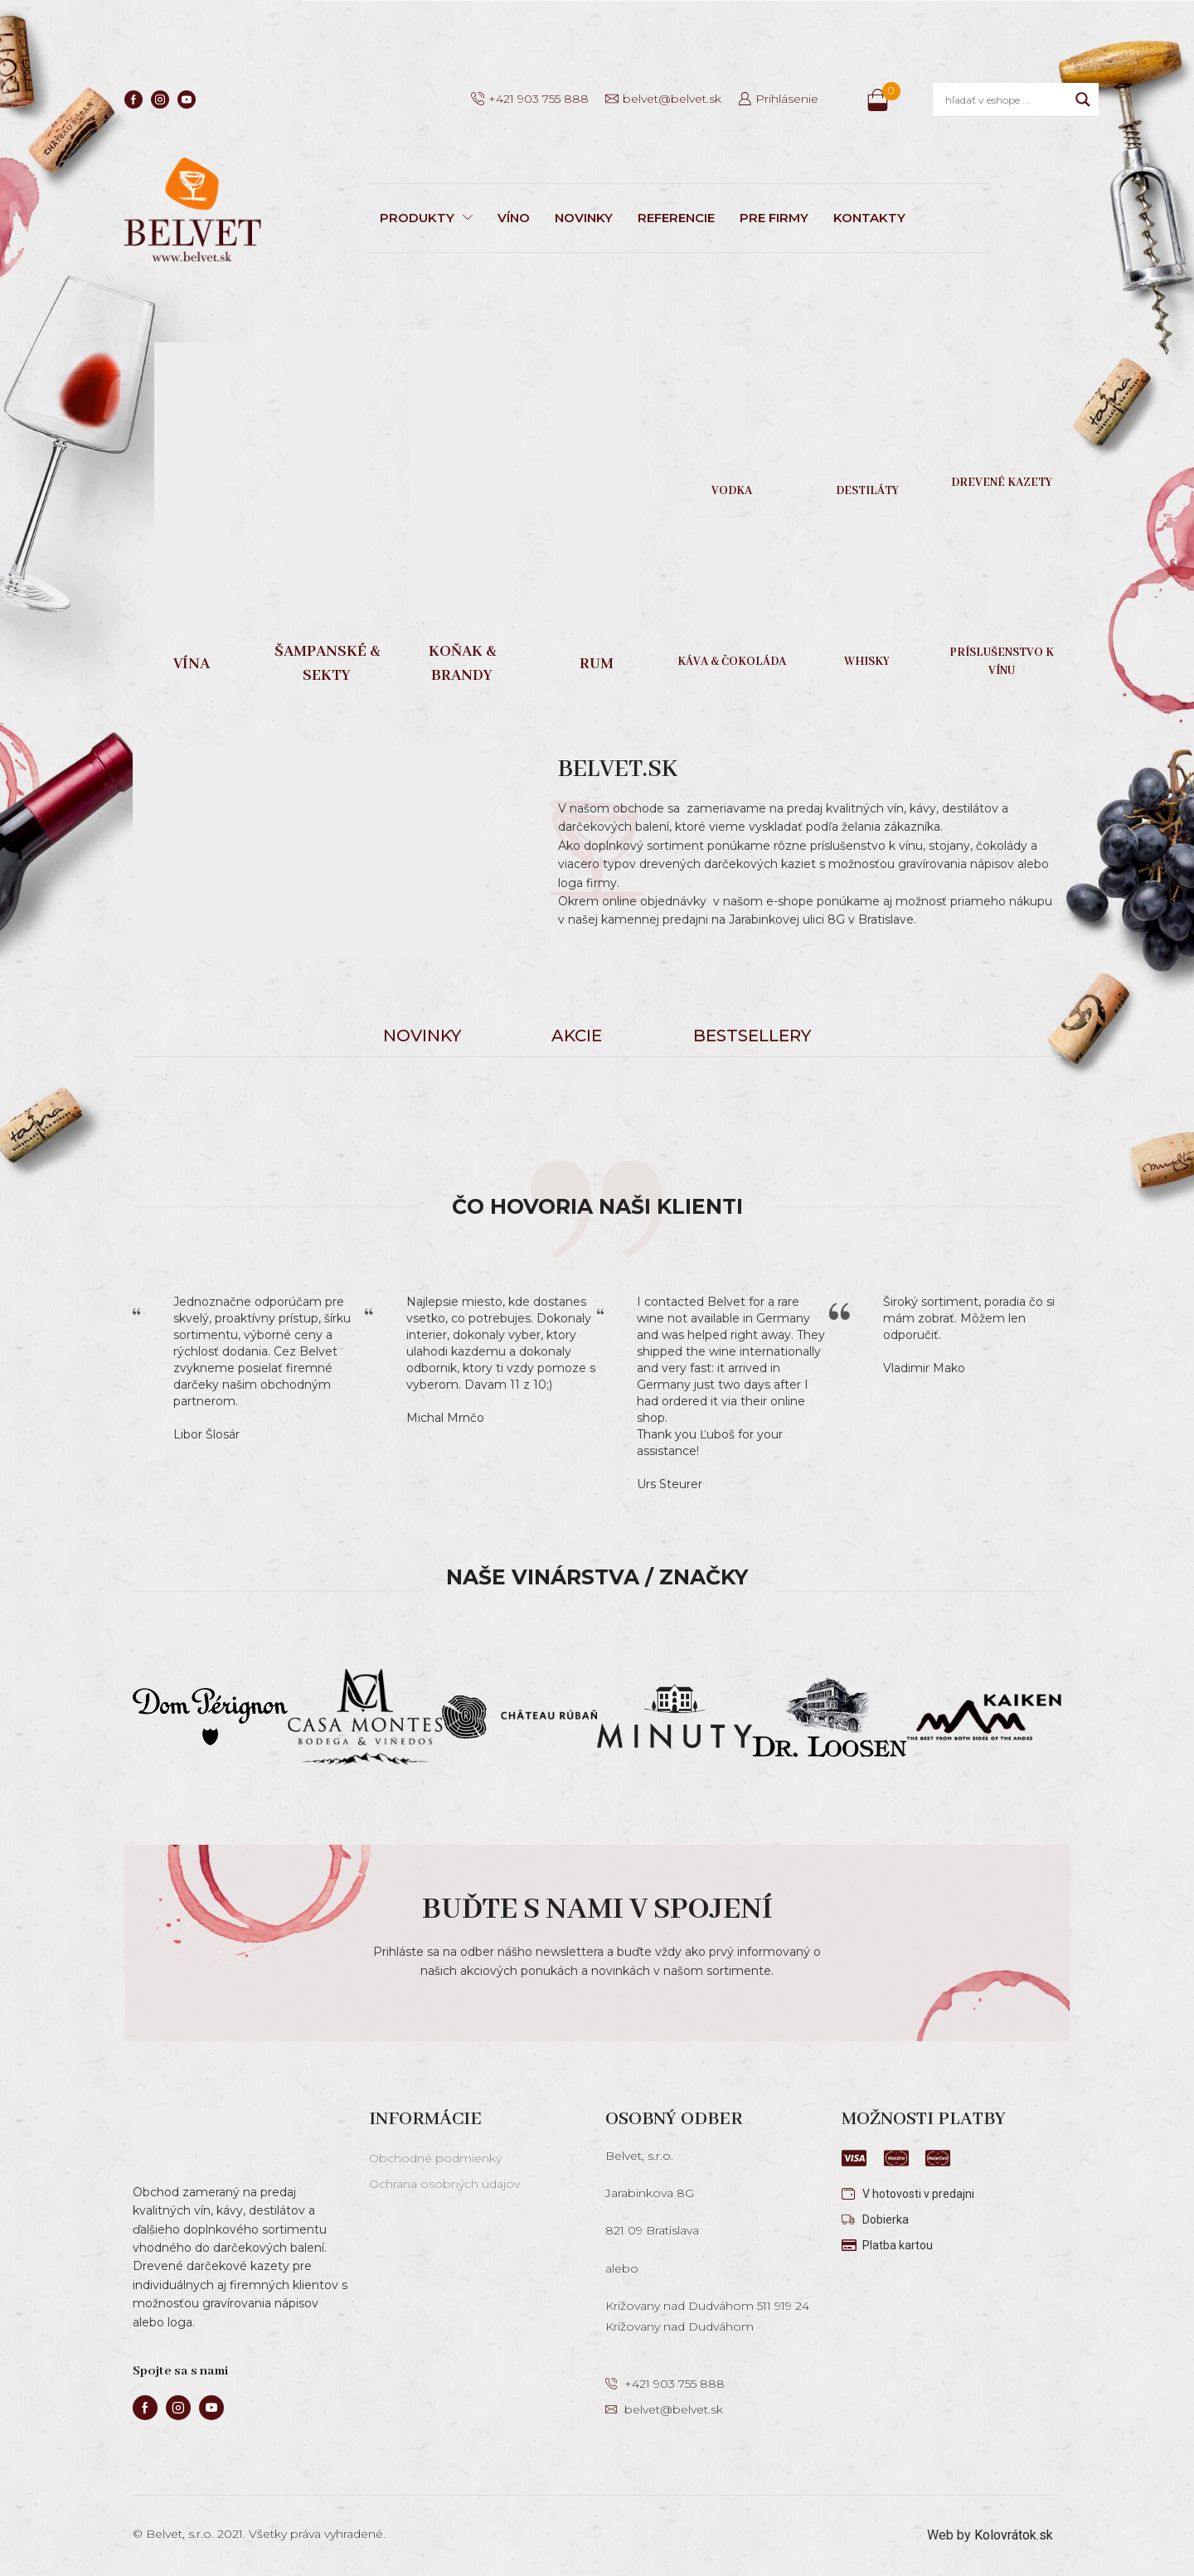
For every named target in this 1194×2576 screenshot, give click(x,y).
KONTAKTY (869, 218)
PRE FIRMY (774, 218)
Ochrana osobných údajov (444, 2183)
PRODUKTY (426, 218)
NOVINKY (584, 218)
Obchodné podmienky (435, 2158)
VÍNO (514, 218)
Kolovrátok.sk (1013, 2535)
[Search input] (1006, 99)
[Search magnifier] (1082, 99)
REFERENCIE (676, 218)
